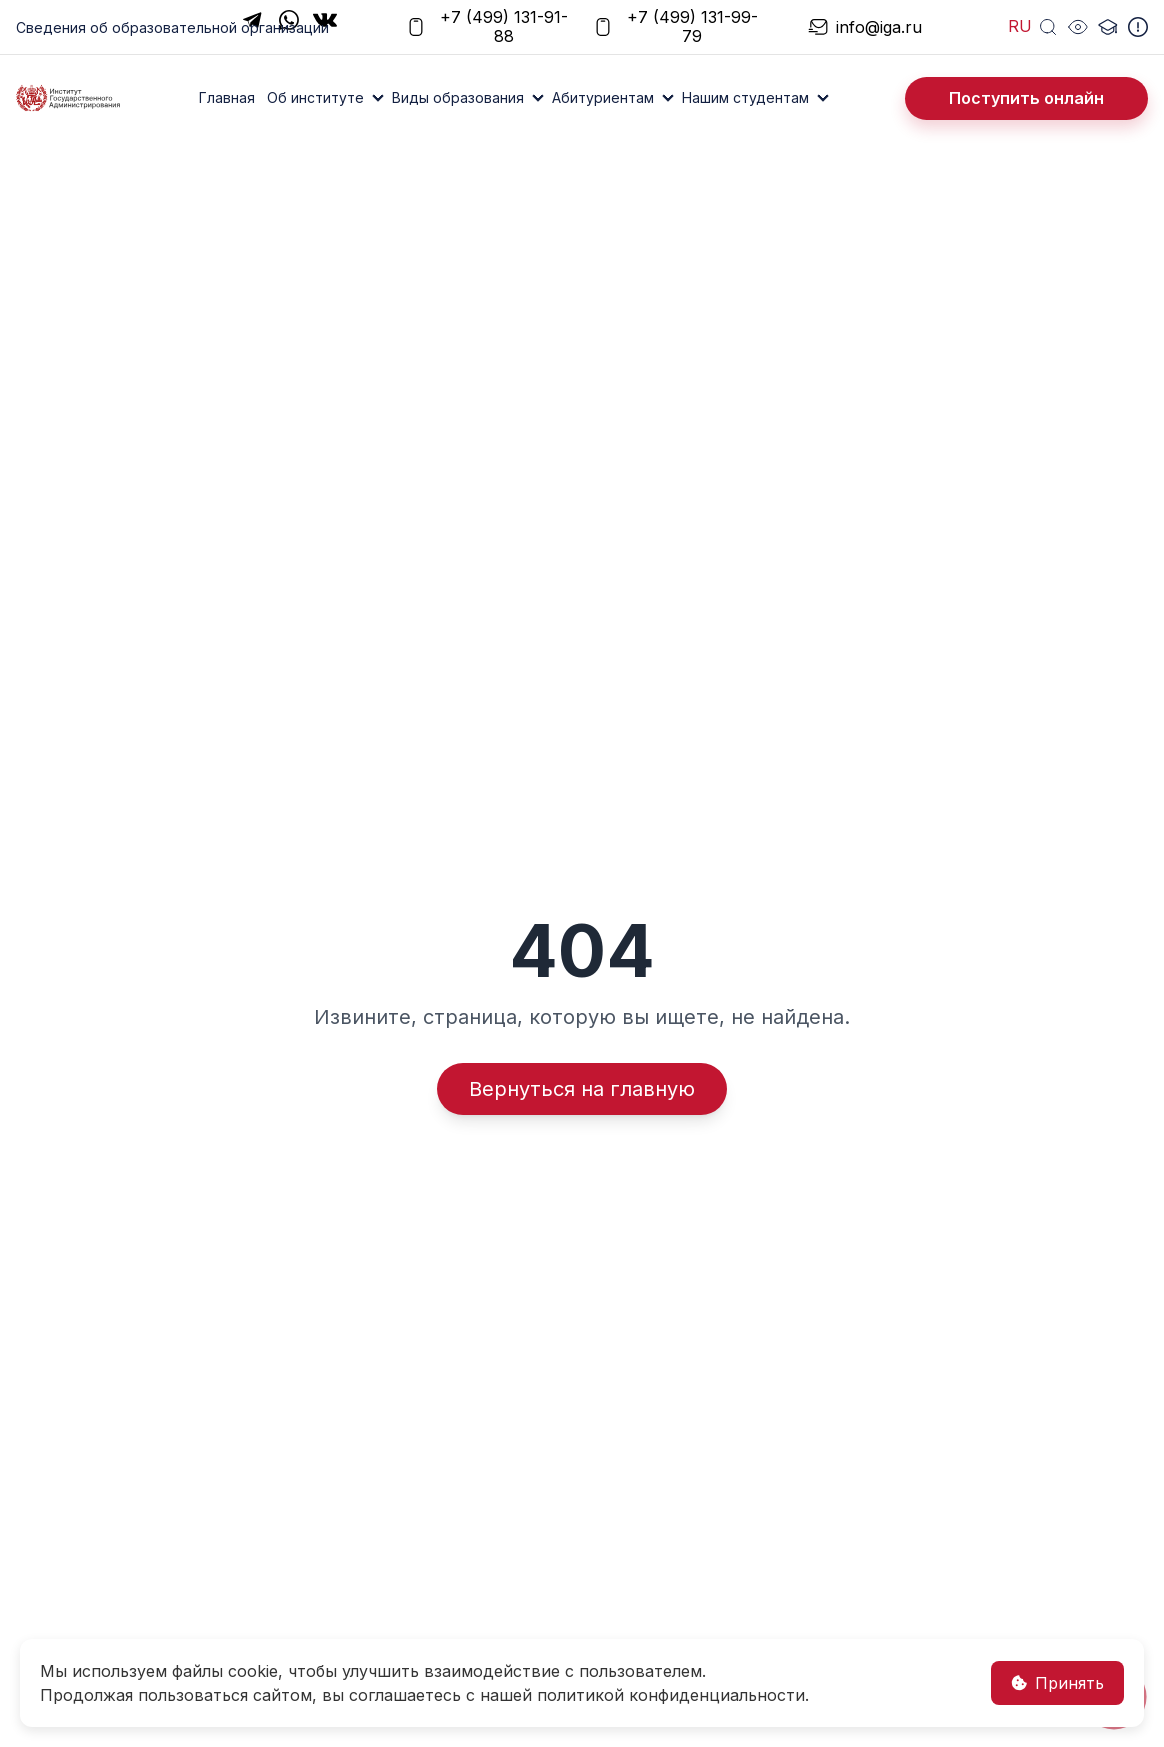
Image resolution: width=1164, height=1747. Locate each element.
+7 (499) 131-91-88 (487, 27)
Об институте (315, 97)
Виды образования (458, 97)
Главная (227, 97)
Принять (1057, 1683)
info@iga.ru (862, 27)
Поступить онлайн (1026, 98)
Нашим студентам (745, 97)
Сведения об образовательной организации (172, 27)
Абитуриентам (603, 97)
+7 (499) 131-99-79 (675, 27)
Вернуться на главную (582, 1089)
